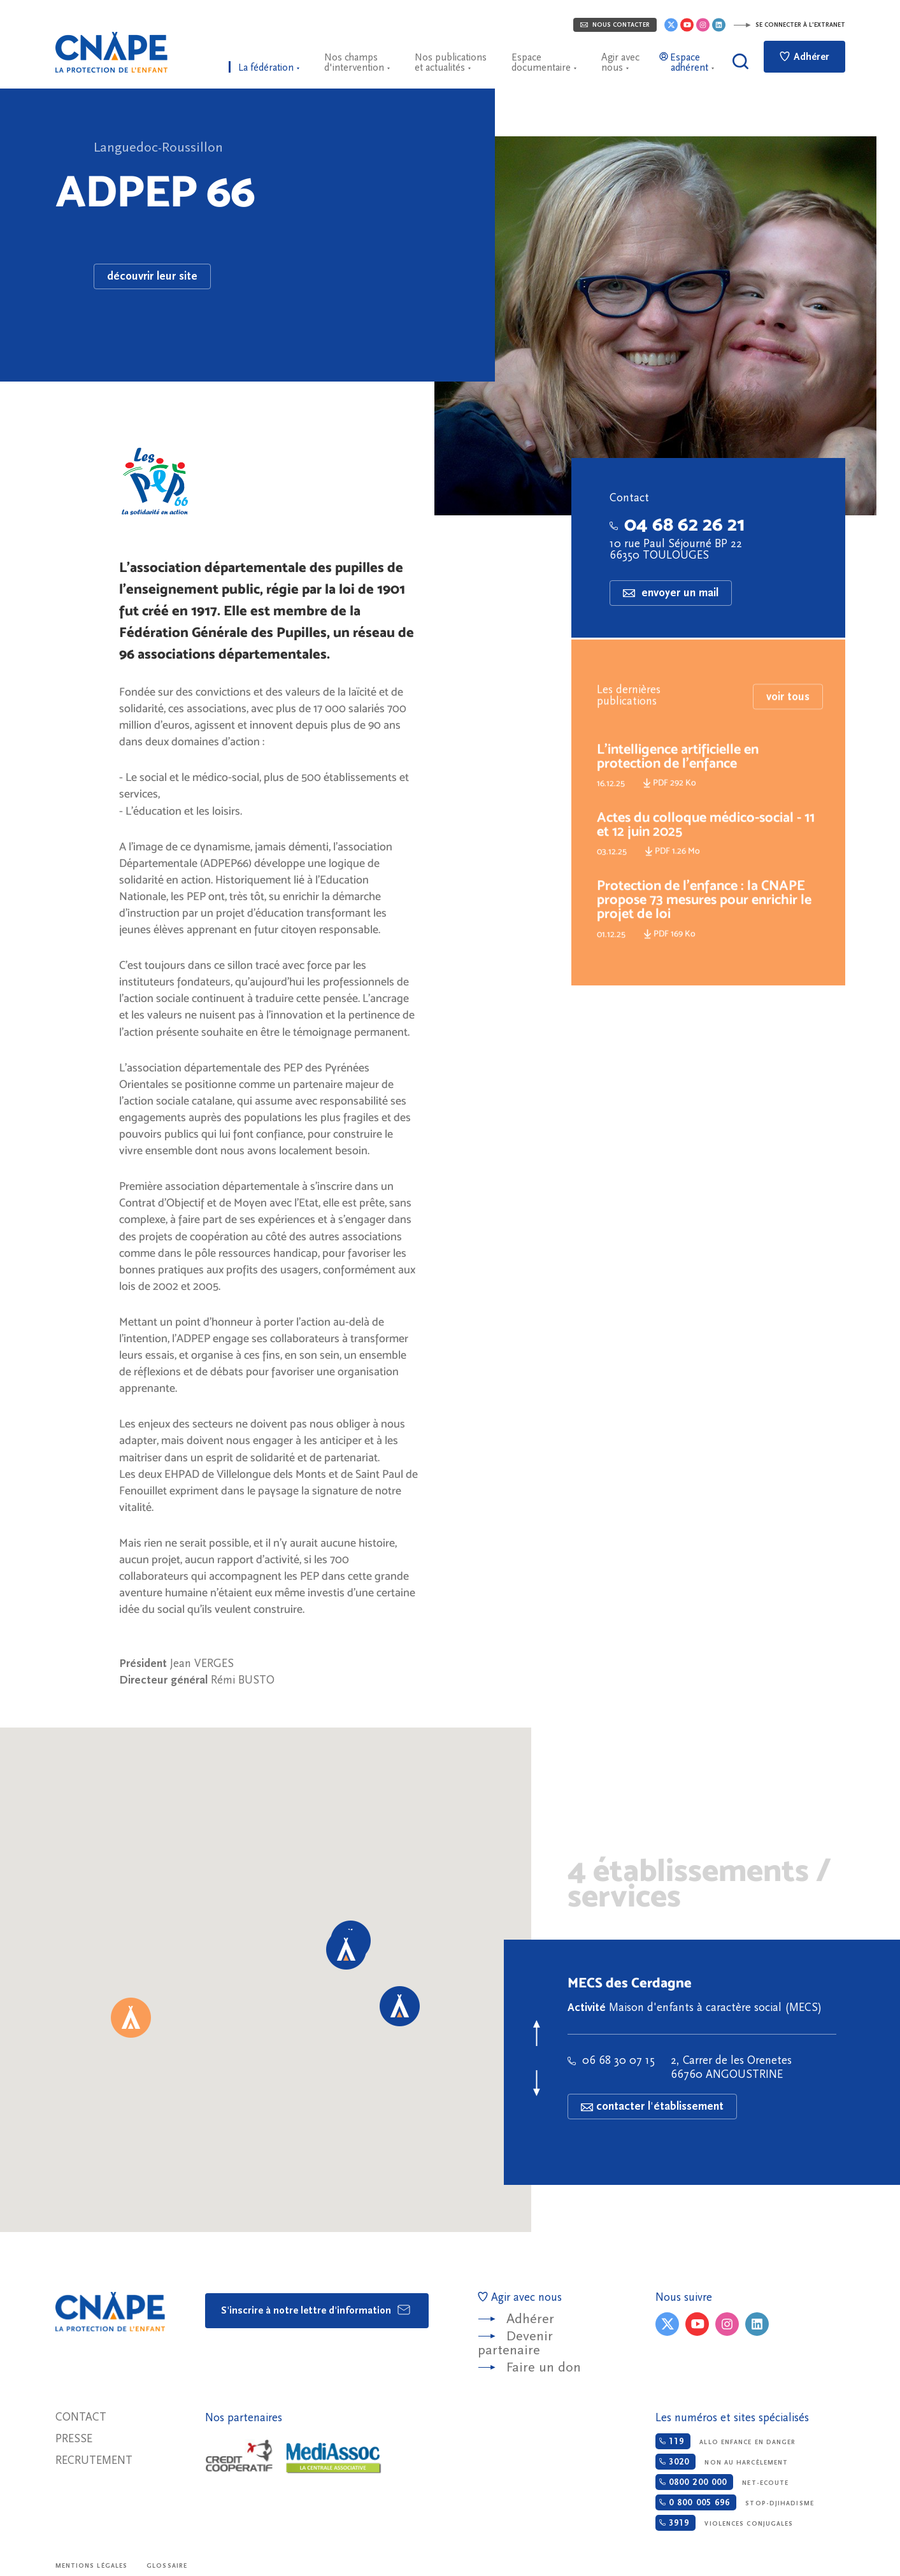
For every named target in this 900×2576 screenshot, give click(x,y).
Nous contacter (615, 25)
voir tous (788, 717)
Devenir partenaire (515, 2343)
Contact (80, 2417)
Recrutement (93, 2460)
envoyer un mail (670, 592)
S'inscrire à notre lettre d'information (316, 2309)
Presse (73, 2438)
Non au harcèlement (721, 2462)
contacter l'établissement (652, 2106)
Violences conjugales (724, 2523)
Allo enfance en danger (725, 2441)
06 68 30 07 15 (611, 2060)
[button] (131, 2018)
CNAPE (111, 52)
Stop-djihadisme (734, 2502)
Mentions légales (91, 2566)
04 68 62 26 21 (677, 524)
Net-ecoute (722, 2482)
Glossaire (166, 2566)
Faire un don (543, 2367)
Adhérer (804, 56)
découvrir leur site (152, 276)
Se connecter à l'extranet (789, 25)
